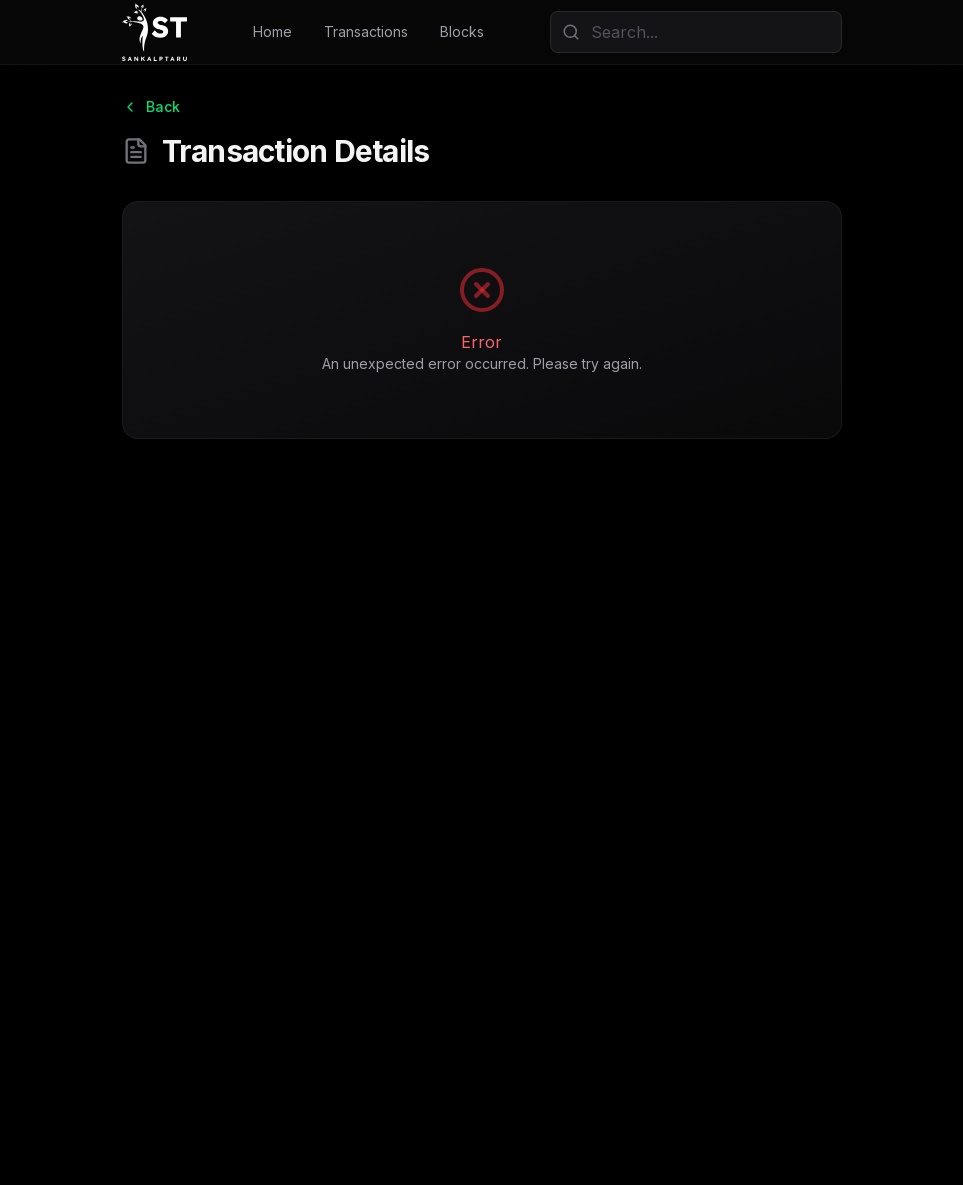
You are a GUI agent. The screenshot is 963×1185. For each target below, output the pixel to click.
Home (272, 31)
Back (151, 106)
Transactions (366, 31)
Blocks (462, 31)
